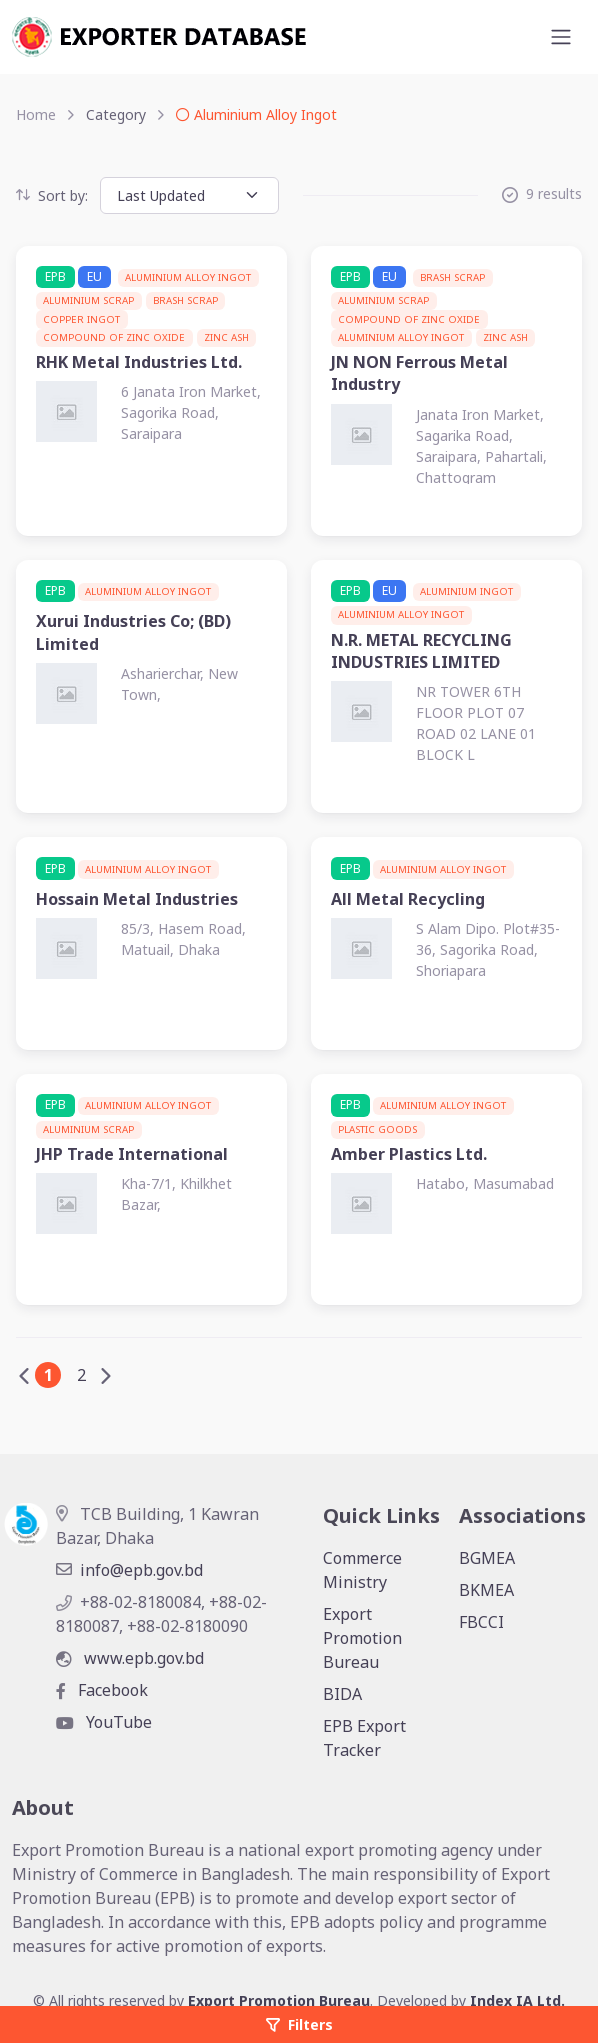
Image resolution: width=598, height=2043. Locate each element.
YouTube (104, 1722)
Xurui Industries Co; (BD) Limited (133, 632)
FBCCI (481, 1622)
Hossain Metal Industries (137, 899)
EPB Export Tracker (364, 1738)
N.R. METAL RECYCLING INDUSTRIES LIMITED (421, 651)
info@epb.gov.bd (129, 1570)
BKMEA (486, 1590)
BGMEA (487, 1558)
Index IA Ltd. (517, 2000)
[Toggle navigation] (561, 37)
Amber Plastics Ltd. (409, 1154)
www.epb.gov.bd (130, 1658)
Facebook (102, 1690)
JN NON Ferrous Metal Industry (419, 373)
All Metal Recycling (408, 899)
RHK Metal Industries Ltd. (139, 362)
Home (36, 114)
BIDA (342, 1694)
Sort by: (52, 195)
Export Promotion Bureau (362, 1638)
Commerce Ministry (362, 1570)
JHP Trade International (132, 1154)
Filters (299, 2024)
